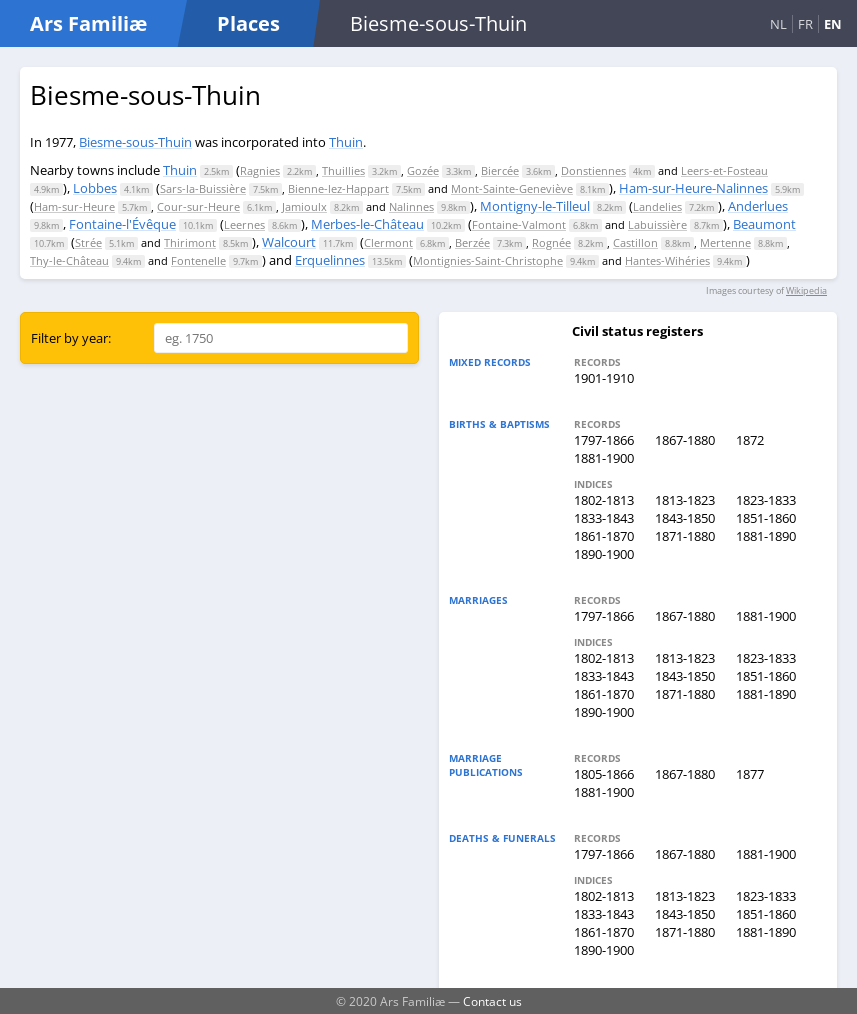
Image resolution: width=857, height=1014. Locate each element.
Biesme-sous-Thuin (135, 142)
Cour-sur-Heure (198, 206)
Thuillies (343, 170)
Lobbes (95, 188)
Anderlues (758, 206)
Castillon (635, 242)
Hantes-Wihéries (667, 260)
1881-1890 (766, 536)
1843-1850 (685, 518)
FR (805, 24)
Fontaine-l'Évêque (122, 224)
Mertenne (725, 242)
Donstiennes (593, 170)
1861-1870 (604, 536)
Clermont (388, 242)
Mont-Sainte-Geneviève (512, 188)
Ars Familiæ (88, 23)
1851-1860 (766, 518)
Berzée (472, 242)
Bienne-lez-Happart (338, 188)
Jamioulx (304, 206)
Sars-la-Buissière (203, 188)
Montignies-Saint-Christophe (488, 260)
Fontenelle (198, 260)
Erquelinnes (330, 260)
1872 (750, 440)
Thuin (346, 142)
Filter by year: (71, 338)
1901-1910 (604, 378)
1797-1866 (604, 440)
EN (833, 24)
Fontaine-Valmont (519, 224)
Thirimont (190, 242)
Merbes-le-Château (367, 224)
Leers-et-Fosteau (724, 170)
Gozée (423, 170)
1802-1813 (604, 500)
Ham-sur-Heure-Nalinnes (693, 188)
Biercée (500, 170)
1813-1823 (685, 500)
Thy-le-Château (69, 260)
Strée (88, 242)
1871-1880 (685, 536)
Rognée (551, 242)
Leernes (244, 224)
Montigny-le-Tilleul (535, 206)
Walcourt (289, 242)
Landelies (657, 206)
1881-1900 (604, 458)
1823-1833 (766, 500)
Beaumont (764, 224)
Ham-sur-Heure (74, 206)
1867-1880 (685, 440)
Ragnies (260, 170)
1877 (750, 774)
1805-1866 (604, 774)
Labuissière (657, 224)
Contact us (492, 1001)
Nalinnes (411, 206)
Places (248, 23)
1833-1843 (604, 518)
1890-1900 (604, 554)
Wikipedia (806, 290)
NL (778, 24)
